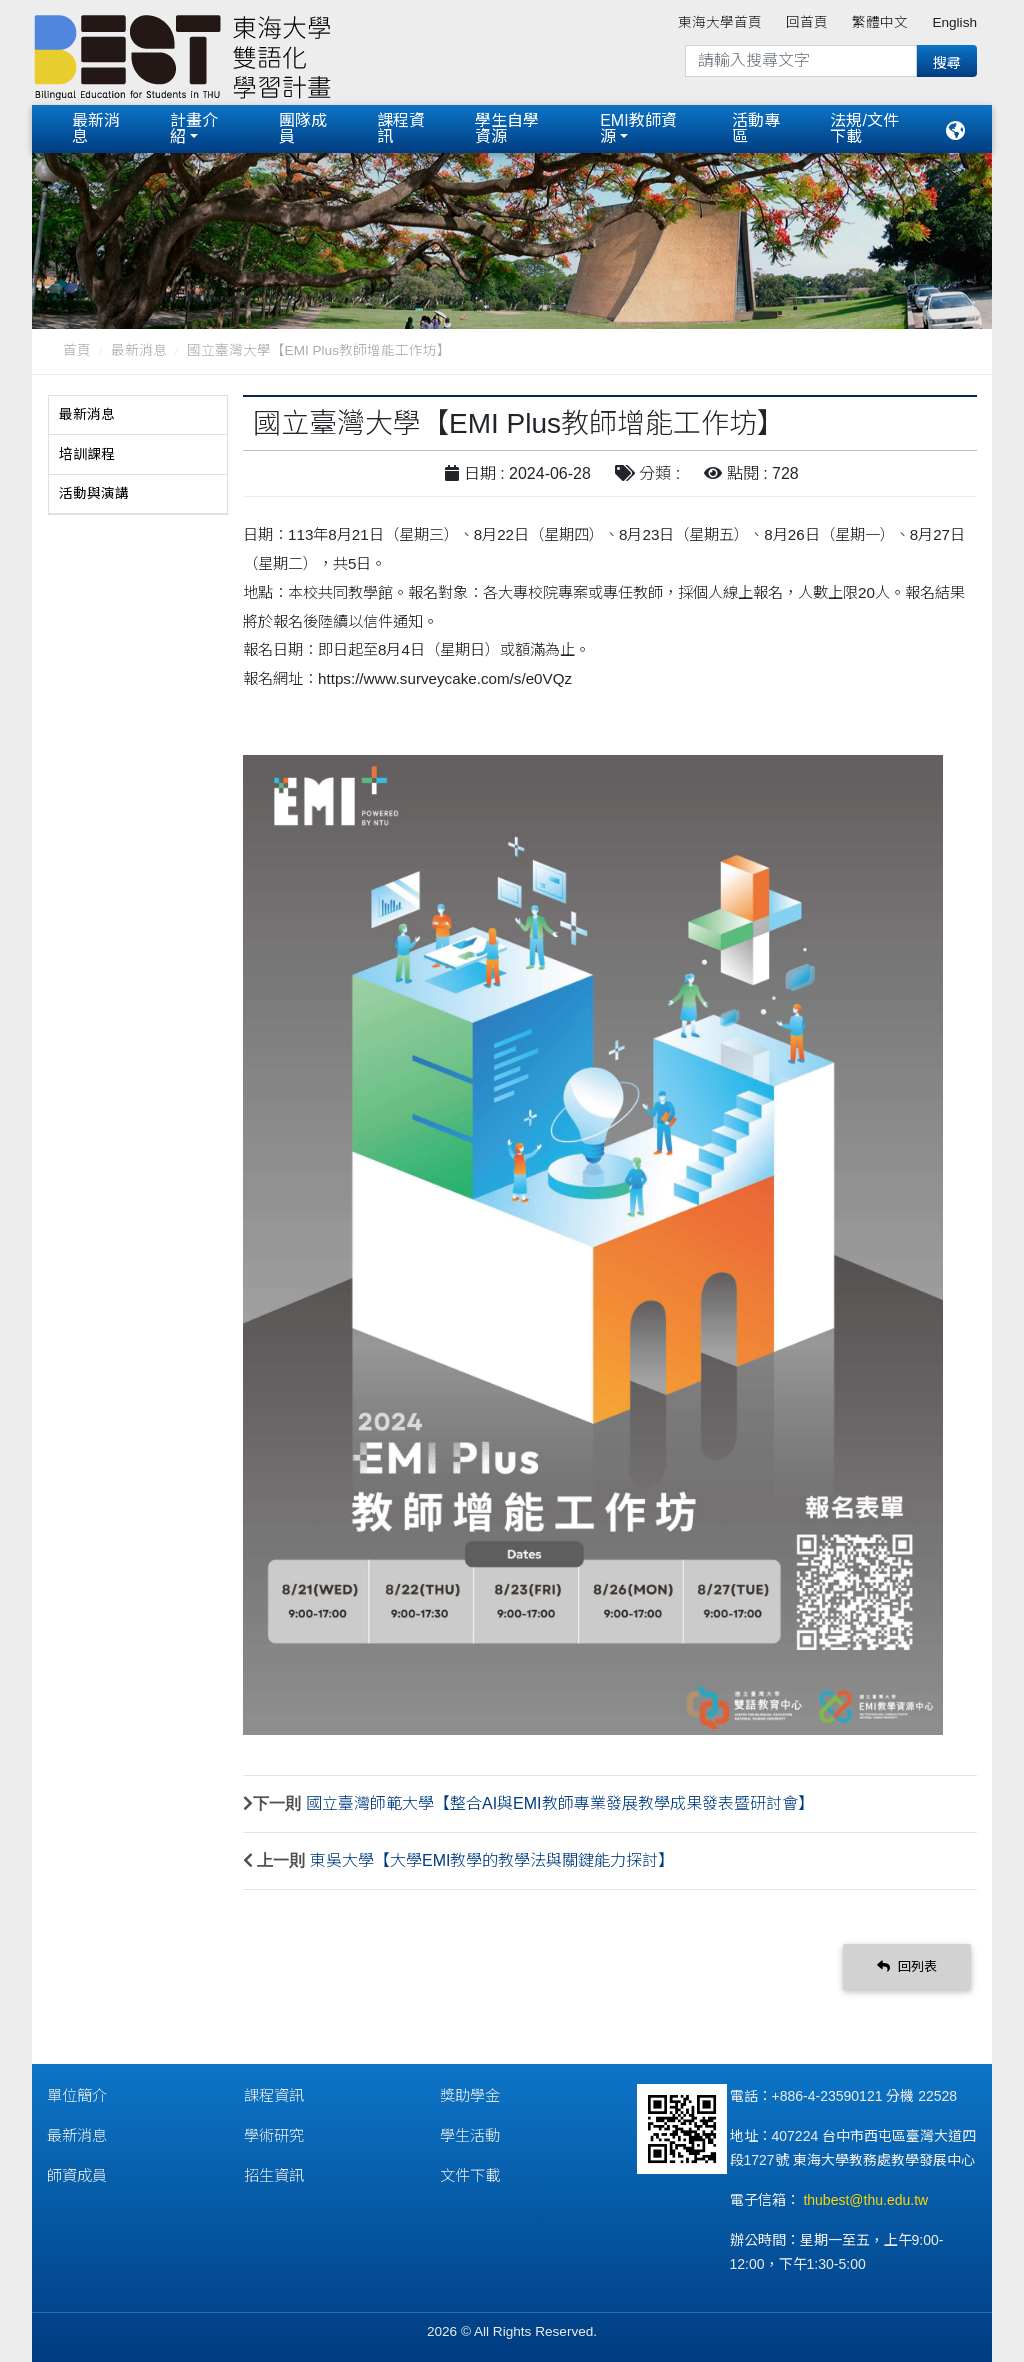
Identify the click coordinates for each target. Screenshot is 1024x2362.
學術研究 (274, 2135)
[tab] (138, 415)
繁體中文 (880, 22)
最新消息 (96, 128)
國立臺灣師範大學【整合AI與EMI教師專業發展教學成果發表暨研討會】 (560, 1803)
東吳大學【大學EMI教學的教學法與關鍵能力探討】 (492, 1860)
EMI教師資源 (638, 128)
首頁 (77, 350)
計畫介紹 (194, 128)
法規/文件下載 (864, 128)
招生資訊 (274, 2175)
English (954, 22)
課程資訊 (401, 128)
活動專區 (756, 128)
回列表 (907, 1966)
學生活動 (470, 2135)
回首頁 (807, 22)
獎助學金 (470, 2095)
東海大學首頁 (720, 22)
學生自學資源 (507, 128)
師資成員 (77, 2175)
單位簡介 (77, 2095)
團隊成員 (303, 128)
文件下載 (470, 2175)
